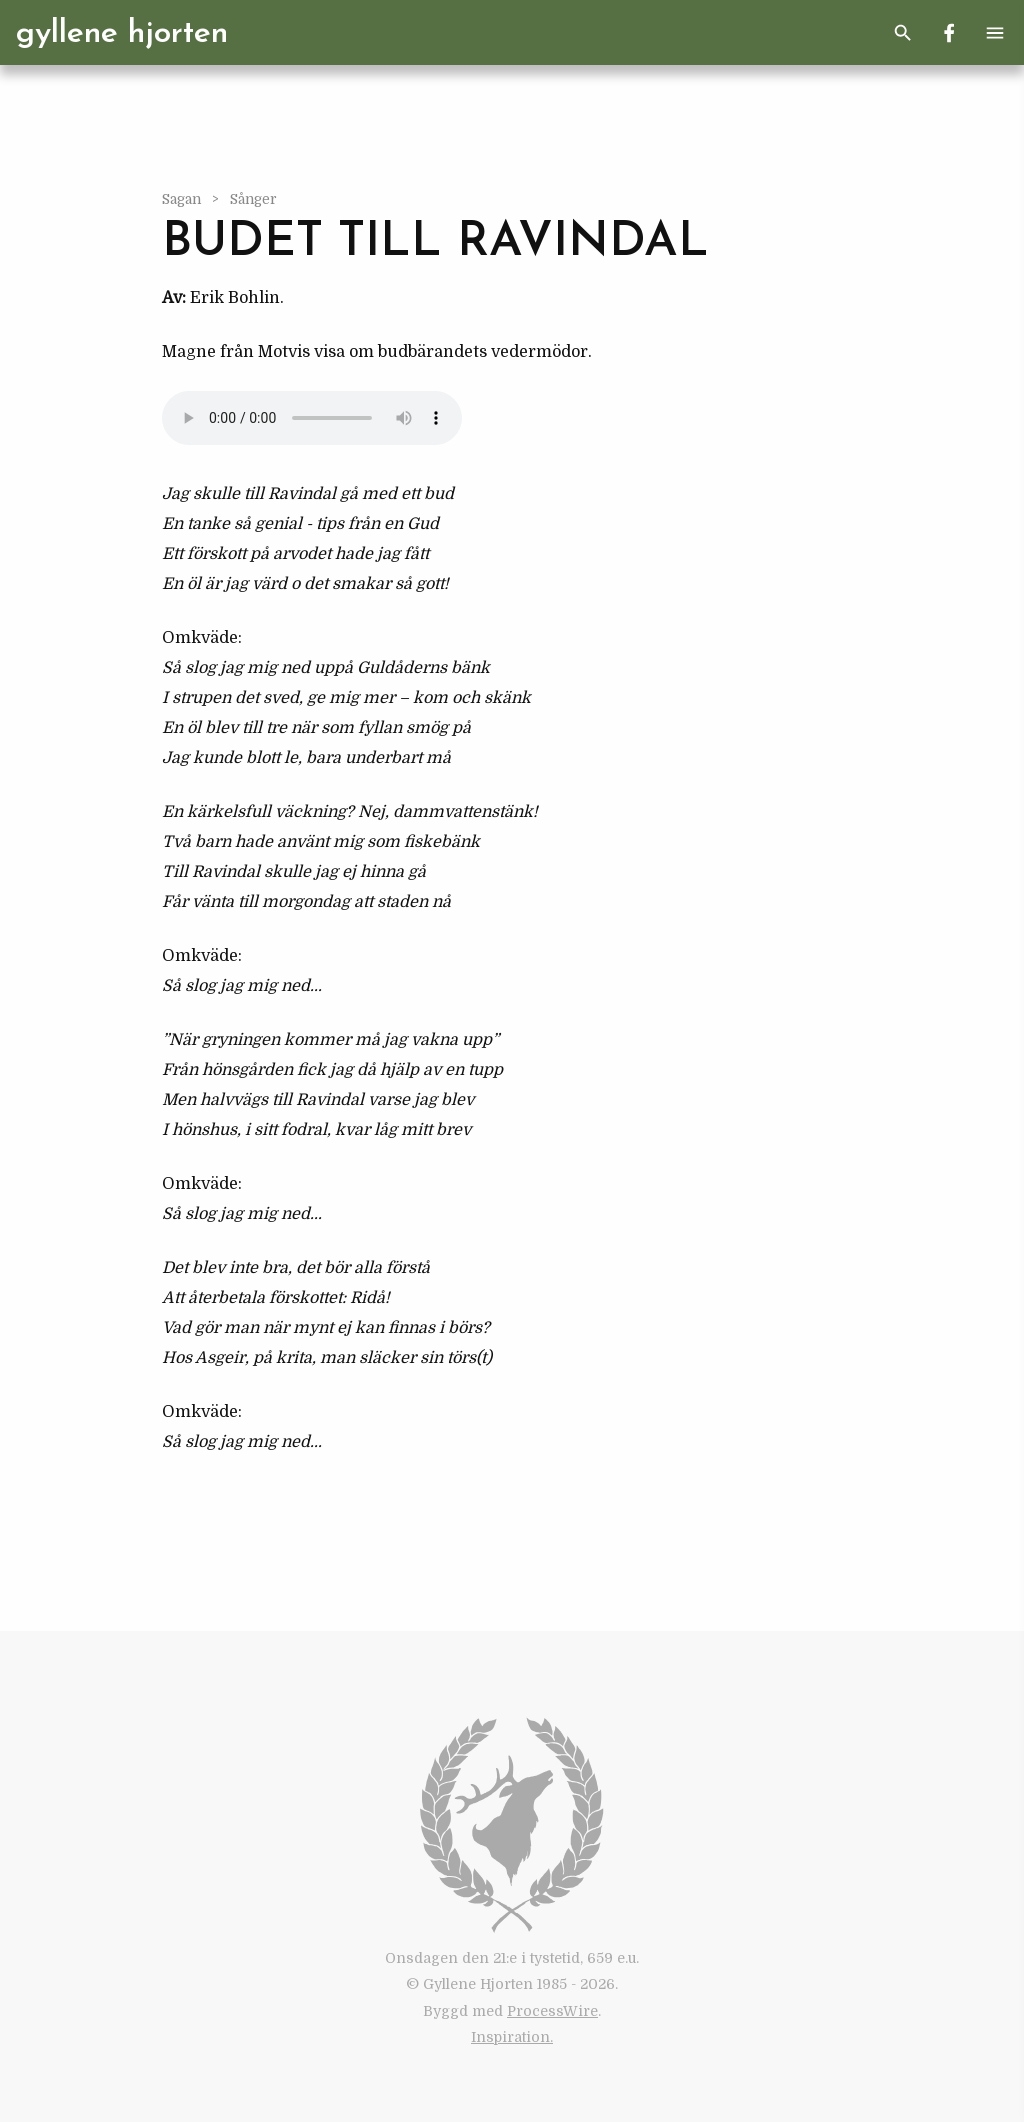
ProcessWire (552, 2011)
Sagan (183, 199)
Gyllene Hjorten (122, 34)
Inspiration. (512, 2037)
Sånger (253, 199)
